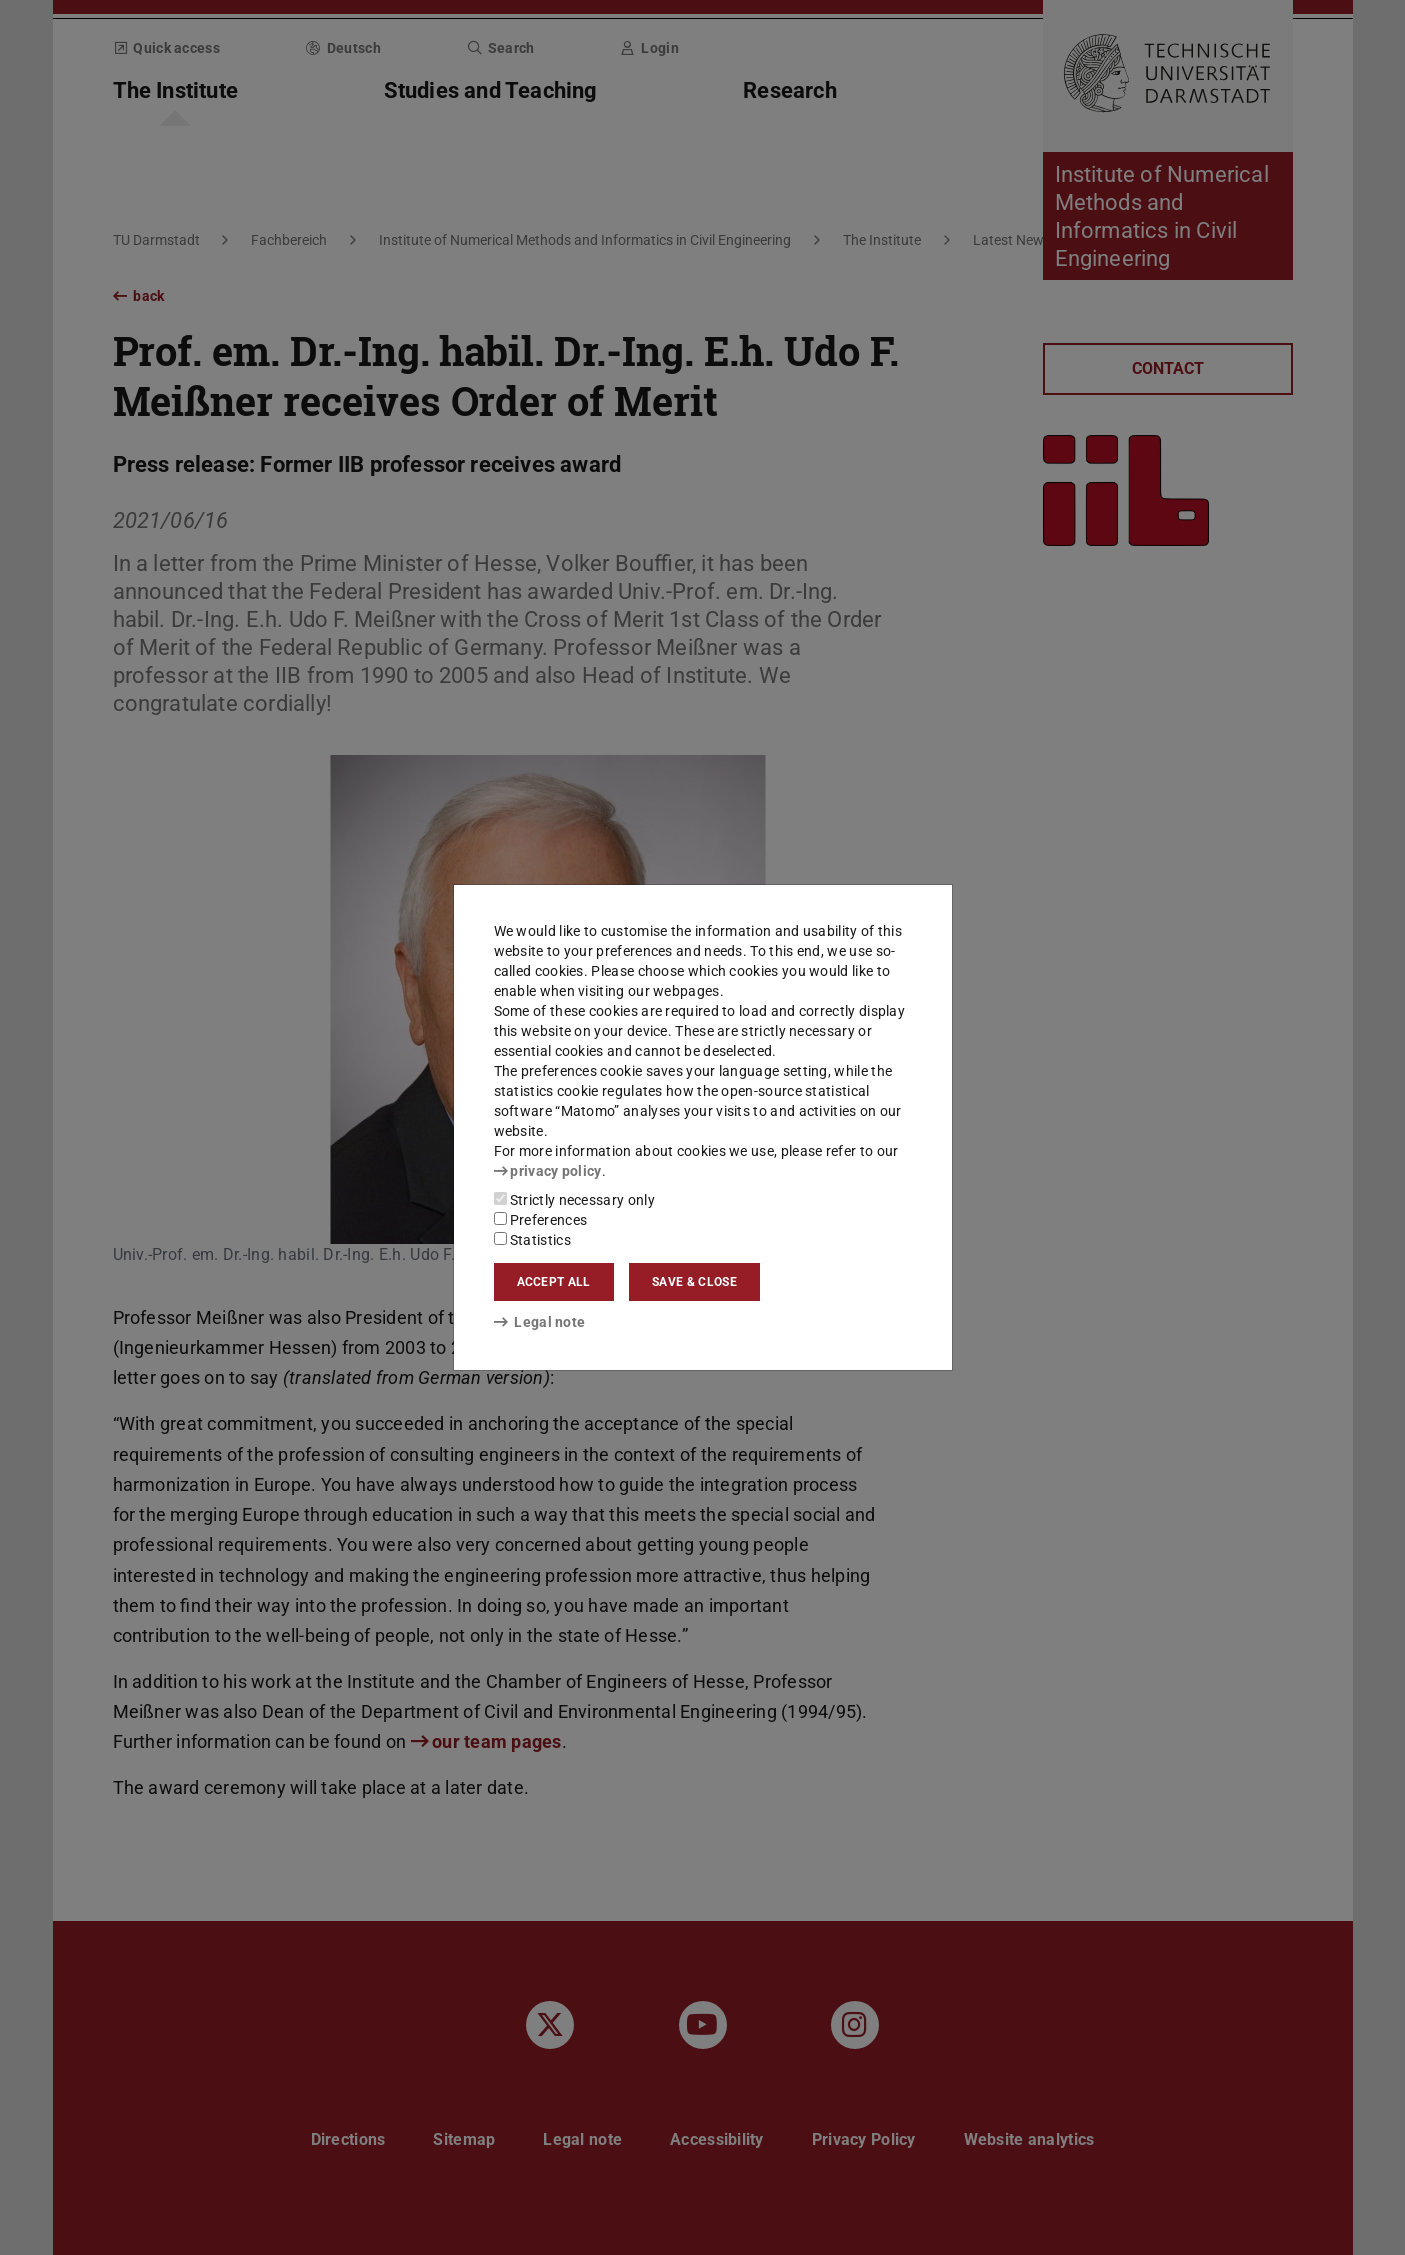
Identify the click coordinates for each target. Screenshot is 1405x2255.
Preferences (541, 1220)
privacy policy (548, 1171)
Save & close (694, 1282)
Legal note (540, 1322)
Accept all (554, 1282)
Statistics (532, 1240)
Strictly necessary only (574, 1200)
